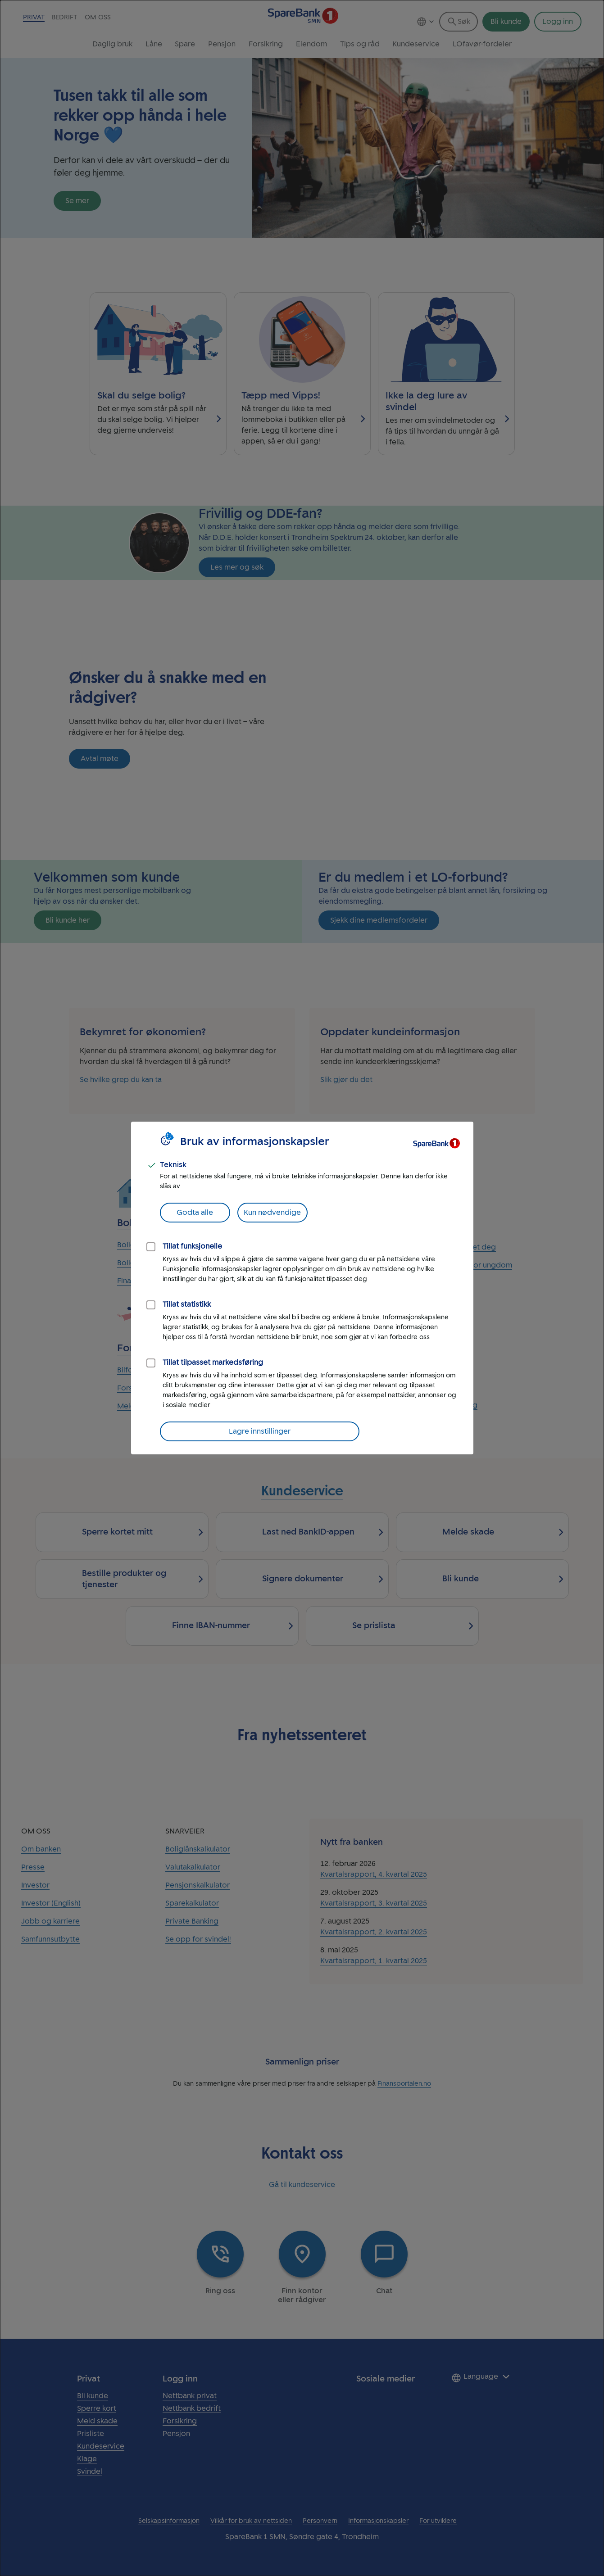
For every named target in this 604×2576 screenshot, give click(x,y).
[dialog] (302, 1288)
